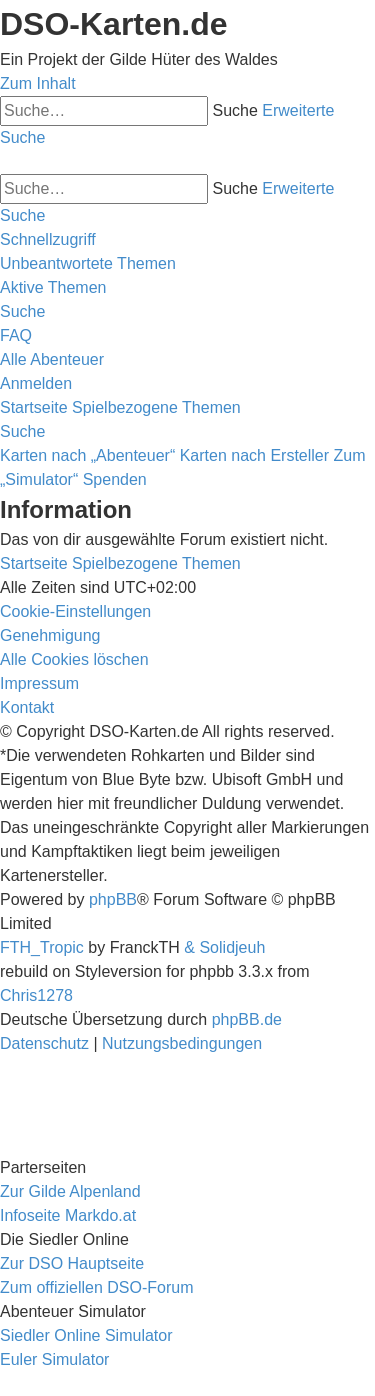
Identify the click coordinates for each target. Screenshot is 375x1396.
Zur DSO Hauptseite (72, 1263)
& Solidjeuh (224, 947)
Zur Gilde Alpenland (70, 1191)
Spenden (115, 479)
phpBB (113, 899)
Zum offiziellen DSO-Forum (97, 1287)
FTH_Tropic (42, 947)
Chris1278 (36, 995)
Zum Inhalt (38, 83)
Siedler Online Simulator (86, 1335)
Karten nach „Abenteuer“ (87, 455)
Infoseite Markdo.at (68, 1215)
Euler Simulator (54, 1359)
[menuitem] (88, 263)
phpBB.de (247, 1019)
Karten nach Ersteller (254, 455)
